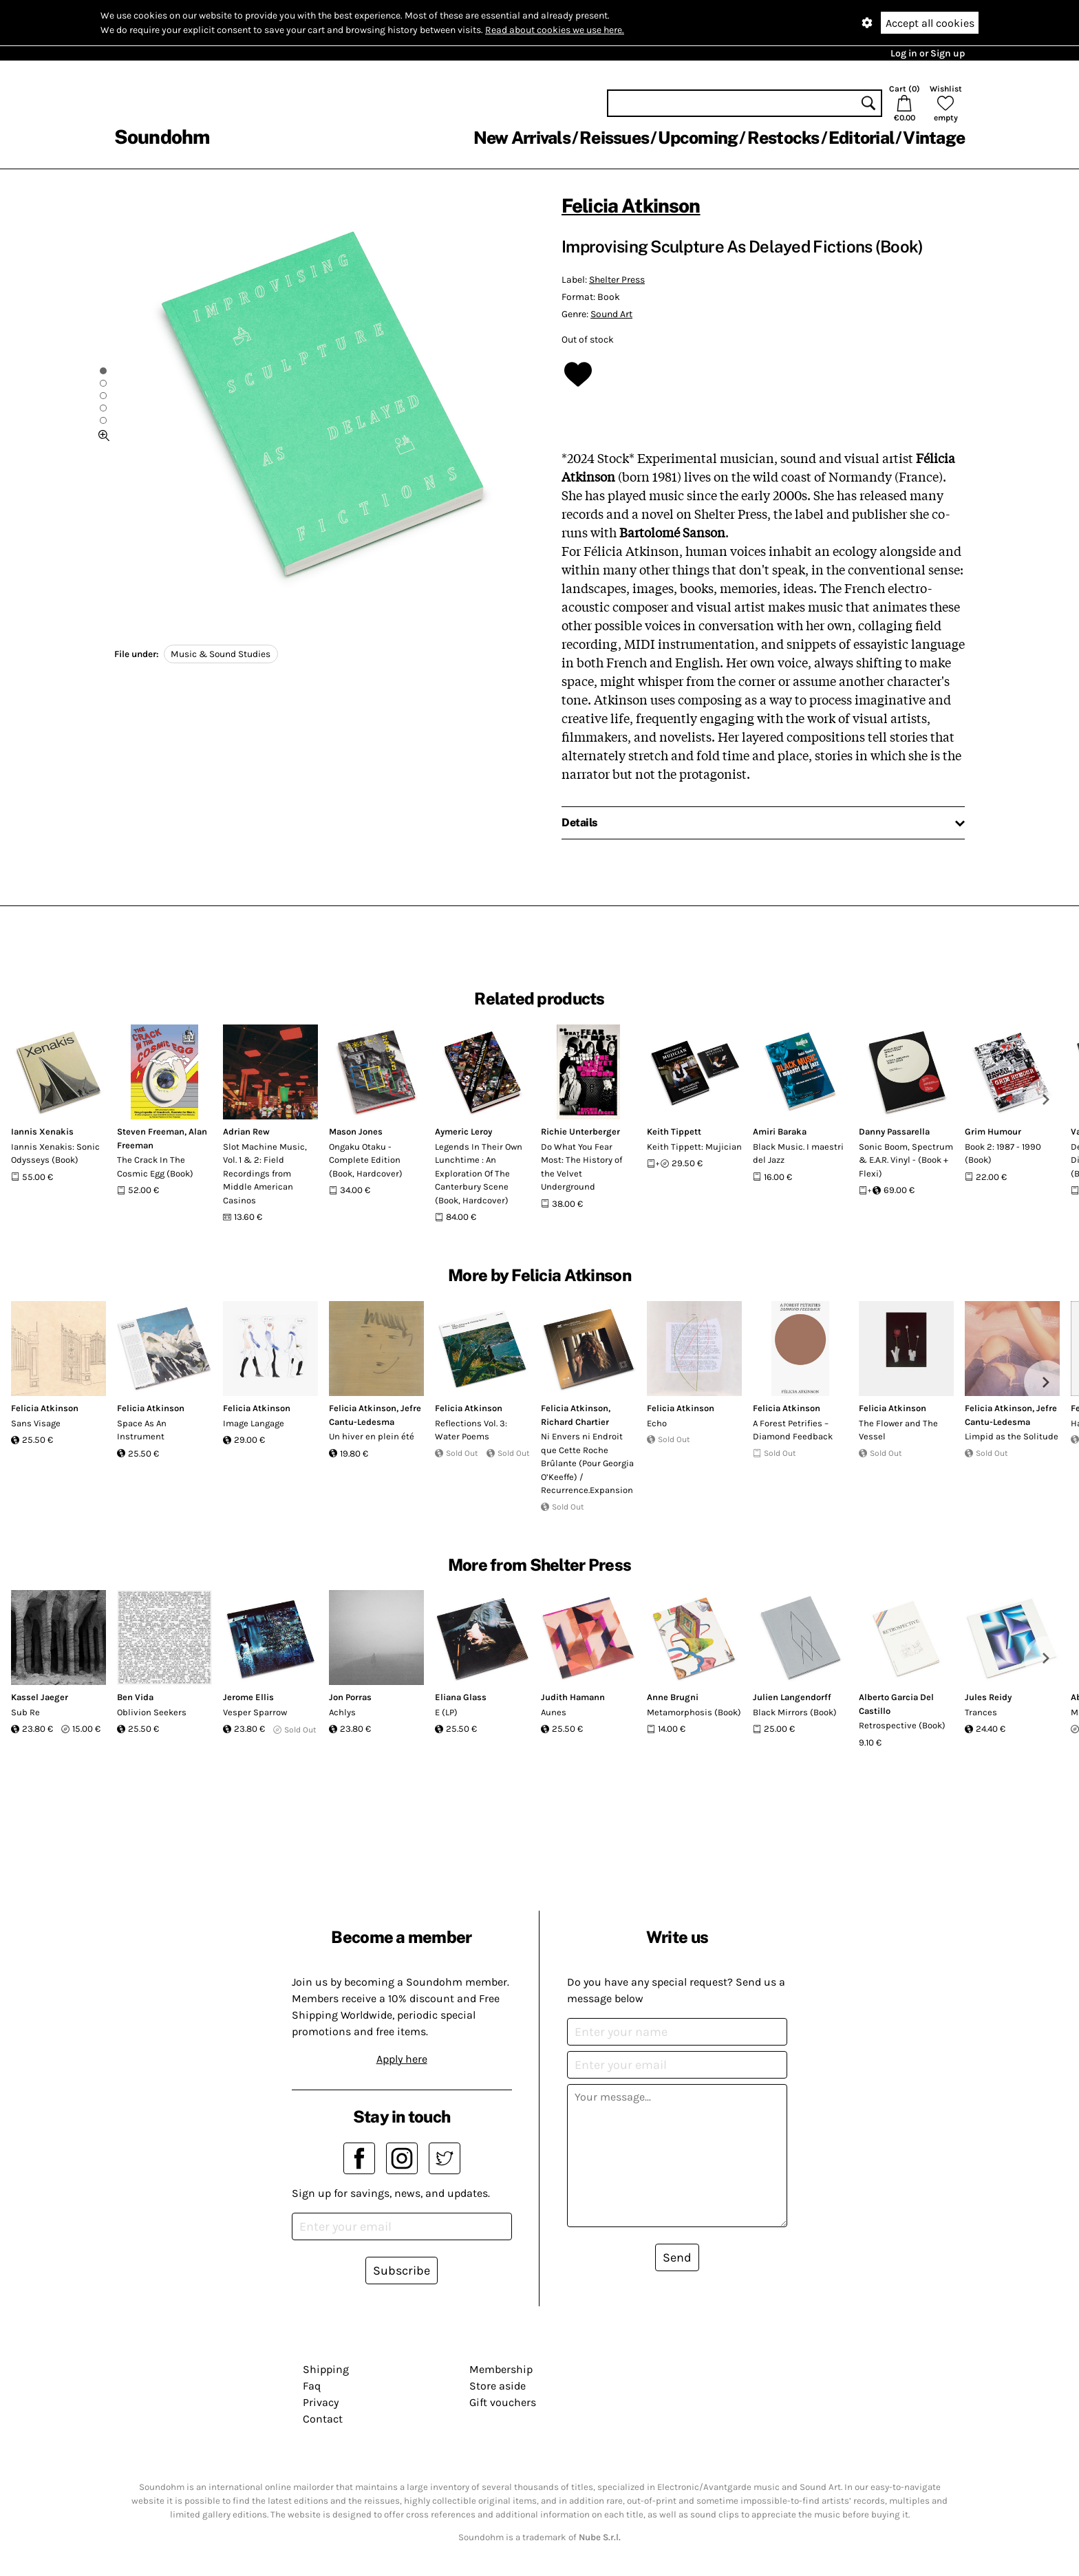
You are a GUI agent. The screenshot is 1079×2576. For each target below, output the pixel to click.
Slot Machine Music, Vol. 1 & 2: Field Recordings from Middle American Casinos (265, 1173)
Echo (657, 1423)
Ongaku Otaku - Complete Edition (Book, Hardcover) (366, 1160)
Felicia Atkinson (631, 205)
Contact (323, 2418)
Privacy (321, 2402)
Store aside (497, 2385)
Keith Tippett (674, 1131)
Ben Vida (135, 1697)
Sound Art (611, 314)
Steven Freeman (150, 1131)
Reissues (614, 137)
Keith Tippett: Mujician (694, 1146)
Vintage (934, 137)
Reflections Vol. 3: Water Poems (471, 1430)
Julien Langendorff (792, 1697)
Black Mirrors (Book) (795, 1712)
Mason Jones (356, 1131)
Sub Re (25, 1712)
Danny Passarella (894, 1131)
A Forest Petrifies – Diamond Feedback (793, 1430)
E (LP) (446, 1712)
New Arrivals (521, 137)
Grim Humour (993, 1131)
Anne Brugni (672, 1697)
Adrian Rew (246, 1131)
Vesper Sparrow (255, 1712)
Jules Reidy (988, 1697)
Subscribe (401, 2270)
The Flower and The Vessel (898, 1430)
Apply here (401, 2058)
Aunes (553, 1712)
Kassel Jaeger (39, 1697)
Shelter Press (617, 280)
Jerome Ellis (248, 1697)
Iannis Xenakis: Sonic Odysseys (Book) (55, 1153)
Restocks (783, 137)
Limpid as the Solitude (1011, 1436)
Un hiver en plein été (371, 1436)
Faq (312, 2385)
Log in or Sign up (927, 53)
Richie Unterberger (580, 1131)
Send (677, 2257)
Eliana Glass (461, 1697)
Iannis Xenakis (42, 1131)
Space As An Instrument (142, 1430)
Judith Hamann (573, 1697)
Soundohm (161, 136)
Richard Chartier (575, 1422)
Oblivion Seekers (151, 1712)
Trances (981, 1712)
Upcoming (698, 137)
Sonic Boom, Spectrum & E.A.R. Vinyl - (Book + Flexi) (906, 1160)
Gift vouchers (502, 2402)
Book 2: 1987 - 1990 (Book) (1003, 1153)
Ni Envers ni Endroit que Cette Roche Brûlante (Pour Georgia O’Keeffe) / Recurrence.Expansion (587, 1463)
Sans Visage (36, 1423)
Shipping (326, 2369)
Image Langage (253, 1423)
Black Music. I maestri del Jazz (798, 1153)
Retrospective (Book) (902, 1725)
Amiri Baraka (779, 1131)
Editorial (861, 137)
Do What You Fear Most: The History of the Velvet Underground (581, 1166)
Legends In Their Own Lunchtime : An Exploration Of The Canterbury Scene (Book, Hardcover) (478, 1173)
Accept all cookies (930, 23)
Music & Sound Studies (220, 654)
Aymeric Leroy (463, 1131)
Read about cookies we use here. (554, 30)
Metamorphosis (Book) (694, 1712)
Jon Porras (350, 1697)
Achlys (342, 1712)
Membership (501, 2369)
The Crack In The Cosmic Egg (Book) (155, 1167)
